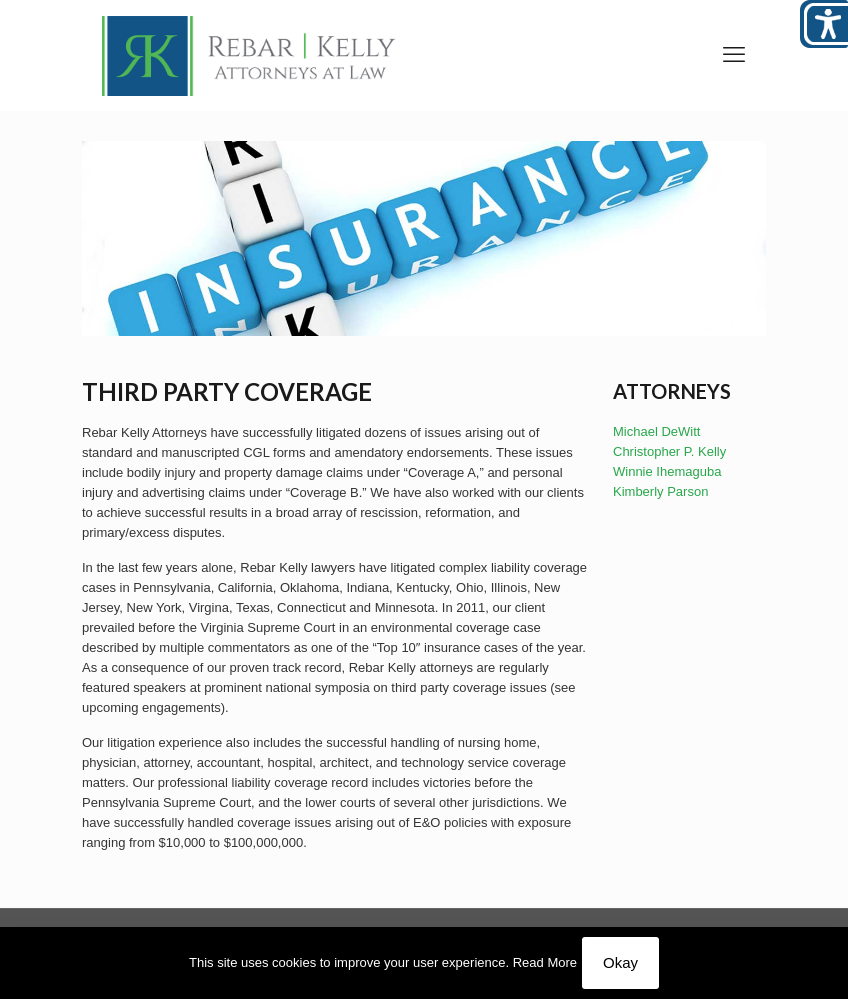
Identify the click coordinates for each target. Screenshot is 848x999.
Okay (620, 962)
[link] (249, 55)
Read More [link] (545, 962)
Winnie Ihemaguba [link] (667, 471)
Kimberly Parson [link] (660, 491)
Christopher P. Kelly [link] (669, 451)
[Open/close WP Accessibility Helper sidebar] (824, 24)
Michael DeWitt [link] (656, 431)
